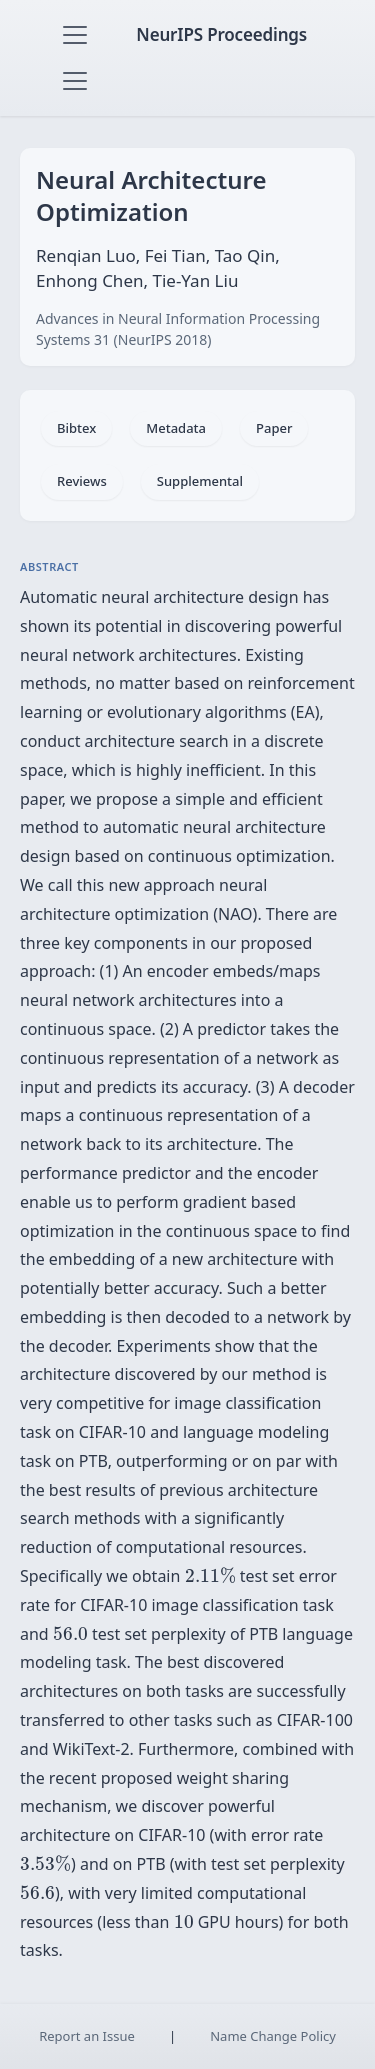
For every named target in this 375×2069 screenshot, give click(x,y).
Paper (274, 428)
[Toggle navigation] (75, 35)
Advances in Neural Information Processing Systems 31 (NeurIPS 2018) (178, 329)
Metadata (176, 428)
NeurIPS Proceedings (221, 34)
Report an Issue (87, 2036)
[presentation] (210, 1575)
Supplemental (200, 481)
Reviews (82, 481)
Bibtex (76, 428)
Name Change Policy (273, 2036)
